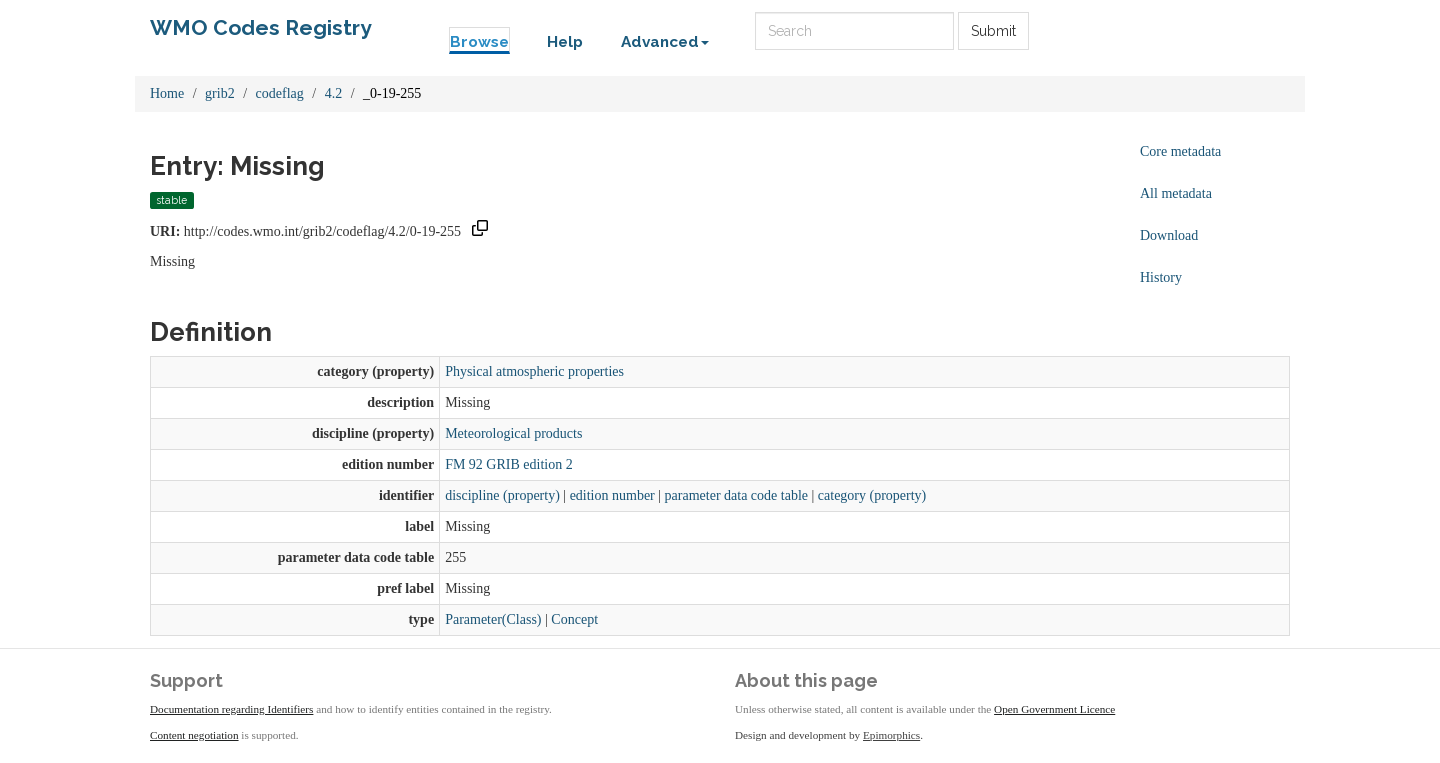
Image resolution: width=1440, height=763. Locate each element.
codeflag (280, 93)
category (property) (872, 495)
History (1161, 277)
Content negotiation (194, 735)
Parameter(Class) (493, 619)
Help (565, 42)
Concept (574, 619)
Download (1169, 235)
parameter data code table (736, 495)
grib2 (220, 93)
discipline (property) (502, 495)
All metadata (1176, 193)
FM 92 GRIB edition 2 (509, 464)
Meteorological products (513, 433)
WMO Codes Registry (261, 27)
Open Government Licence (1054, 709)
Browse (479, 42)
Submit (993, 31)
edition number (612, 495)
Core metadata (1180, 151)
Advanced (665, 42)
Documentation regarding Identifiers (231, 709)
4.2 (334, 93)
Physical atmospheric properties (534, 371)
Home (167, 93)
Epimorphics (891, 735)
